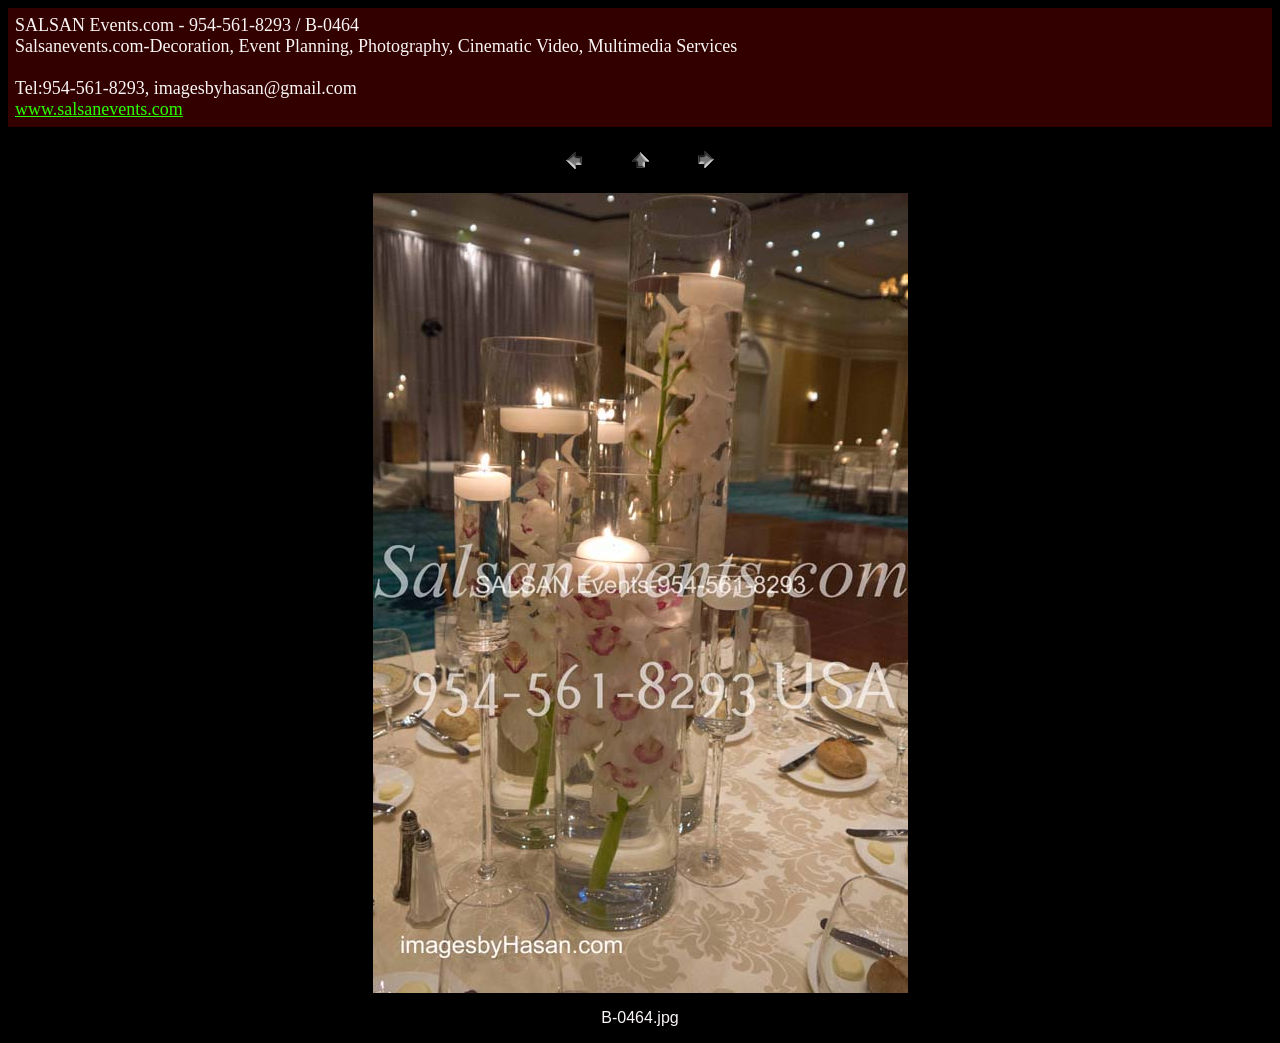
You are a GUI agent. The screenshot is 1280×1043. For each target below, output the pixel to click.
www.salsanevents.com (99, 109)
